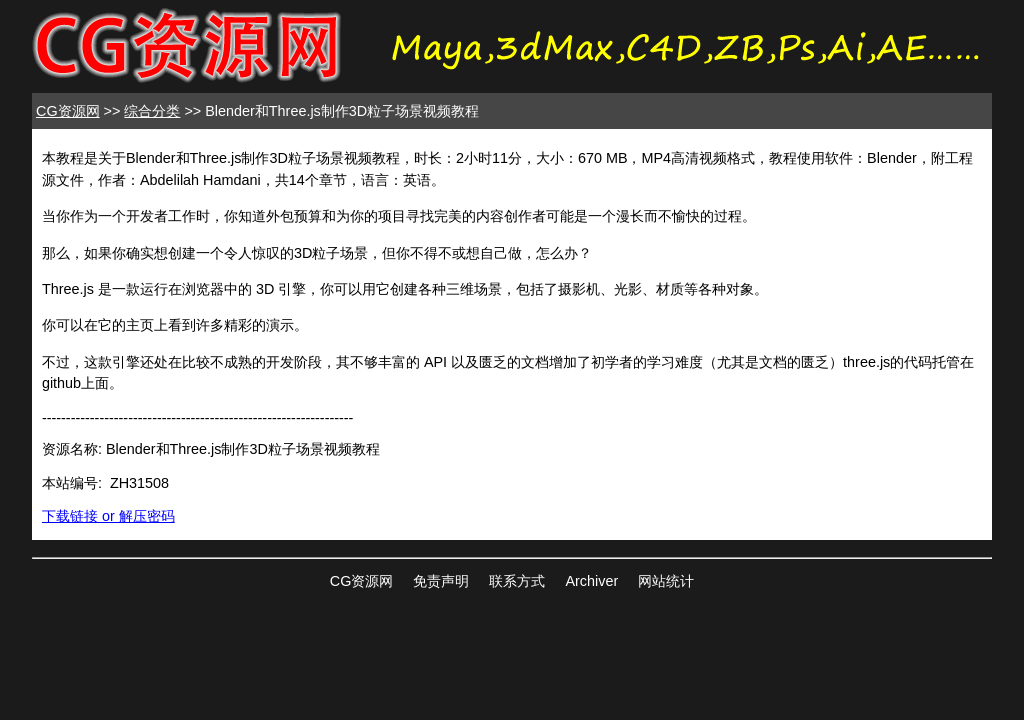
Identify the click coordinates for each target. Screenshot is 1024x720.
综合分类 (152, 111)
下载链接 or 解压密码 (108, 516)
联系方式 (517, 581)
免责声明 (441, 581)
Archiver (591, 581)
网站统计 (666, 581)
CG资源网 (68, 111)
